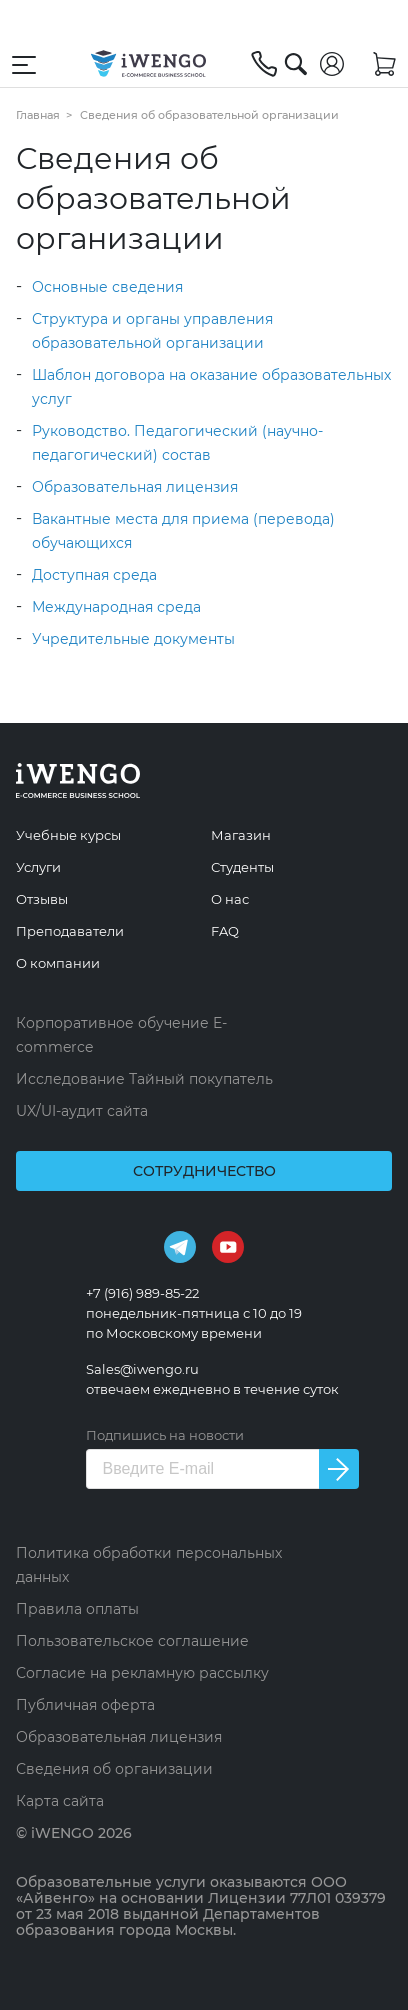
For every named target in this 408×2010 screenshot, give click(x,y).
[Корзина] (384, 64)
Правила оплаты (77, 1609)
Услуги (38, 867)
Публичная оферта (85, 1705)
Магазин (241, 835)
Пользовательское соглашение (132, 1641)
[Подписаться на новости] (339, 1469)
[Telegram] (180, 1246)
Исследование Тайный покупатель (144, 1079)
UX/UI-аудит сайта (82, 1111)
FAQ (225, 931)
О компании (58, 963)
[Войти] (332, 64)
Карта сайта (60, 1801)
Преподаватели (70, 931)
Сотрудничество (204, 1171)
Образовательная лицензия (135, 487)
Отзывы (42, 899)
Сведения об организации (114, 1769)
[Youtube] (228, 1246)
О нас (230, 899)
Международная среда (116, 607)
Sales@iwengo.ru (142, 1369)
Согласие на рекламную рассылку (142, 1673)
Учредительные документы (133, 639)
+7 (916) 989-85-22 (142, 1293)
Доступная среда (94, 575)
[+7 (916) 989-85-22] (264, 64)
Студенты (242, 867)
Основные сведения (107, 287)
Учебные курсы (68, 835)
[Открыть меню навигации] (24, 64)
